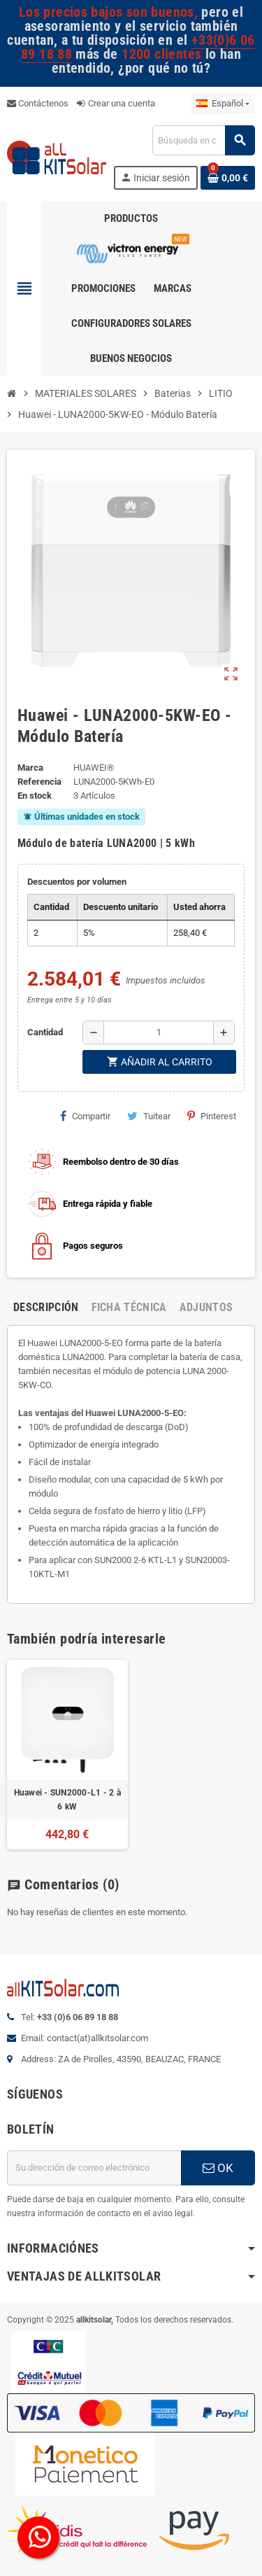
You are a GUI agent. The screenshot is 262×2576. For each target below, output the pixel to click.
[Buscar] (203, 140)
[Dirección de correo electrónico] (94, 2167)
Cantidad (45, 1032)
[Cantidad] (158, 1032)
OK (218, 2168)
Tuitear (148, 1115)
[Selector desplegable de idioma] (223, 103)
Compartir (85, 1115)
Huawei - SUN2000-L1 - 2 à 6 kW (67, 1800)
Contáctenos (37, 103)
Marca (30, 767)
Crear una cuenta (116, 103)
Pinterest (211, 1115)
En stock (34, 795)
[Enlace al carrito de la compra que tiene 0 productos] (228, 178)
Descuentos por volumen (76, 881)
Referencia (39, 781)
